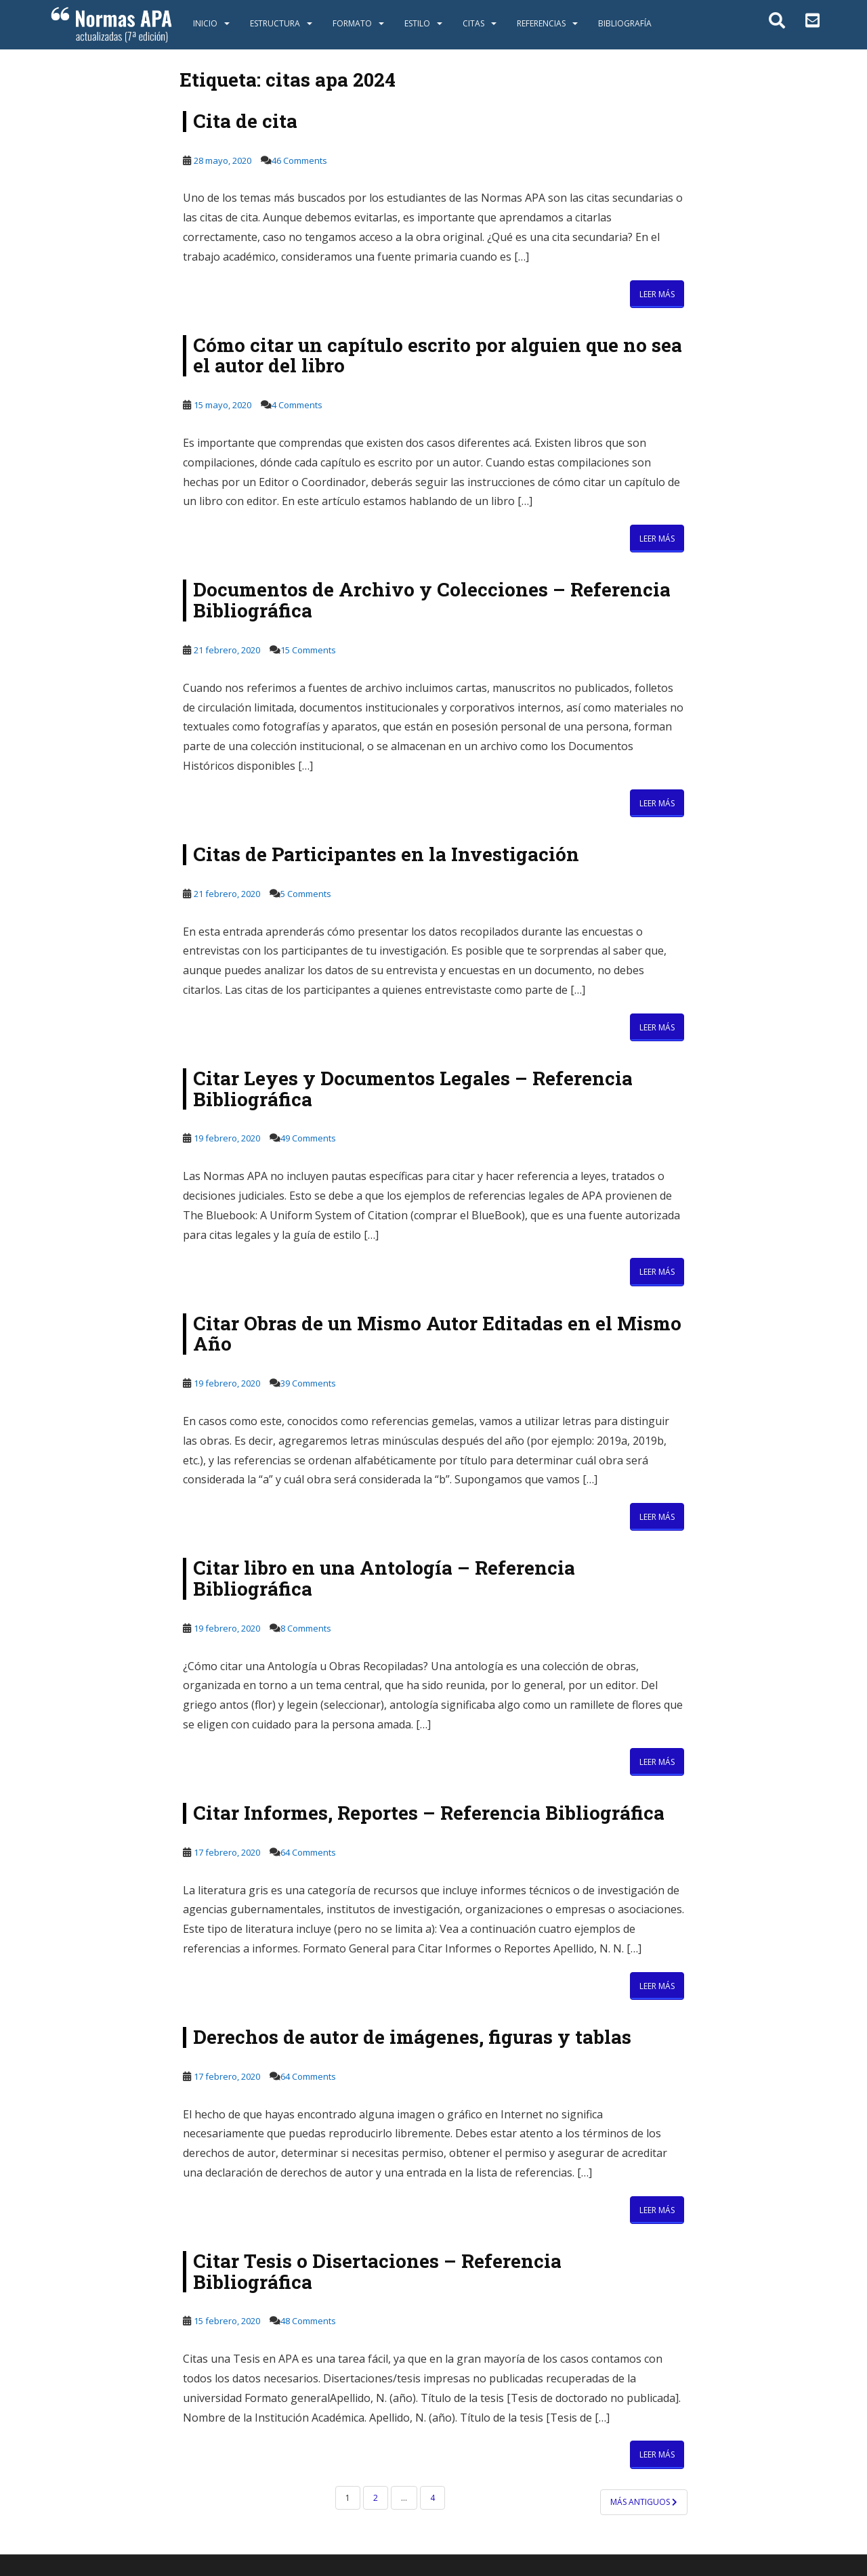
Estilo (417, 23)
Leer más (657, 294)
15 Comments (308, 650)
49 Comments (308, 1138)
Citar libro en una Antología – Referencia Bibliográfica (384, 1578)
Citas (473, 23)
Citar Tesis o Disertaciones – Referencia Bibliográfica (377, 2271)
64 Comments (308, 1852)
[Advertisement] (103, 259)
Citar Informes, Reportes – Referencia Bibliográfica (428, 1812)
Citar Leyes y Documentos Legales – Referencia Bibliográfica (413, 1089)
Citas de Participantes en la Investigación (386, 854)
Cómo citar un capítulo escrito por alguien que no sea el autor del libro (437, 355)
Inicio (205, 23)
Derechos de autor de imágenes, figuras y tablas (412, 2036)
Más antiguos (643, 2502)
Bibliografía (625, 23)
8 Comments (305, 1628)
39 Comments (308, 1383)
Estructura (275, 23)
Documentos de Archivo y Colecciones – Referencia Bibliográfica (432, 600)
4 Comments (297, 405)
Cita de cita (245, 120)
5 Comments (305, 894)
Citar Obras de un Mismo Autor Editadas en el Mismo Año (437, 1334)
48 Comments (308, 2321)
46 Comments (299, 160)
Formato (352, 23)
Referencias (541, 23)
